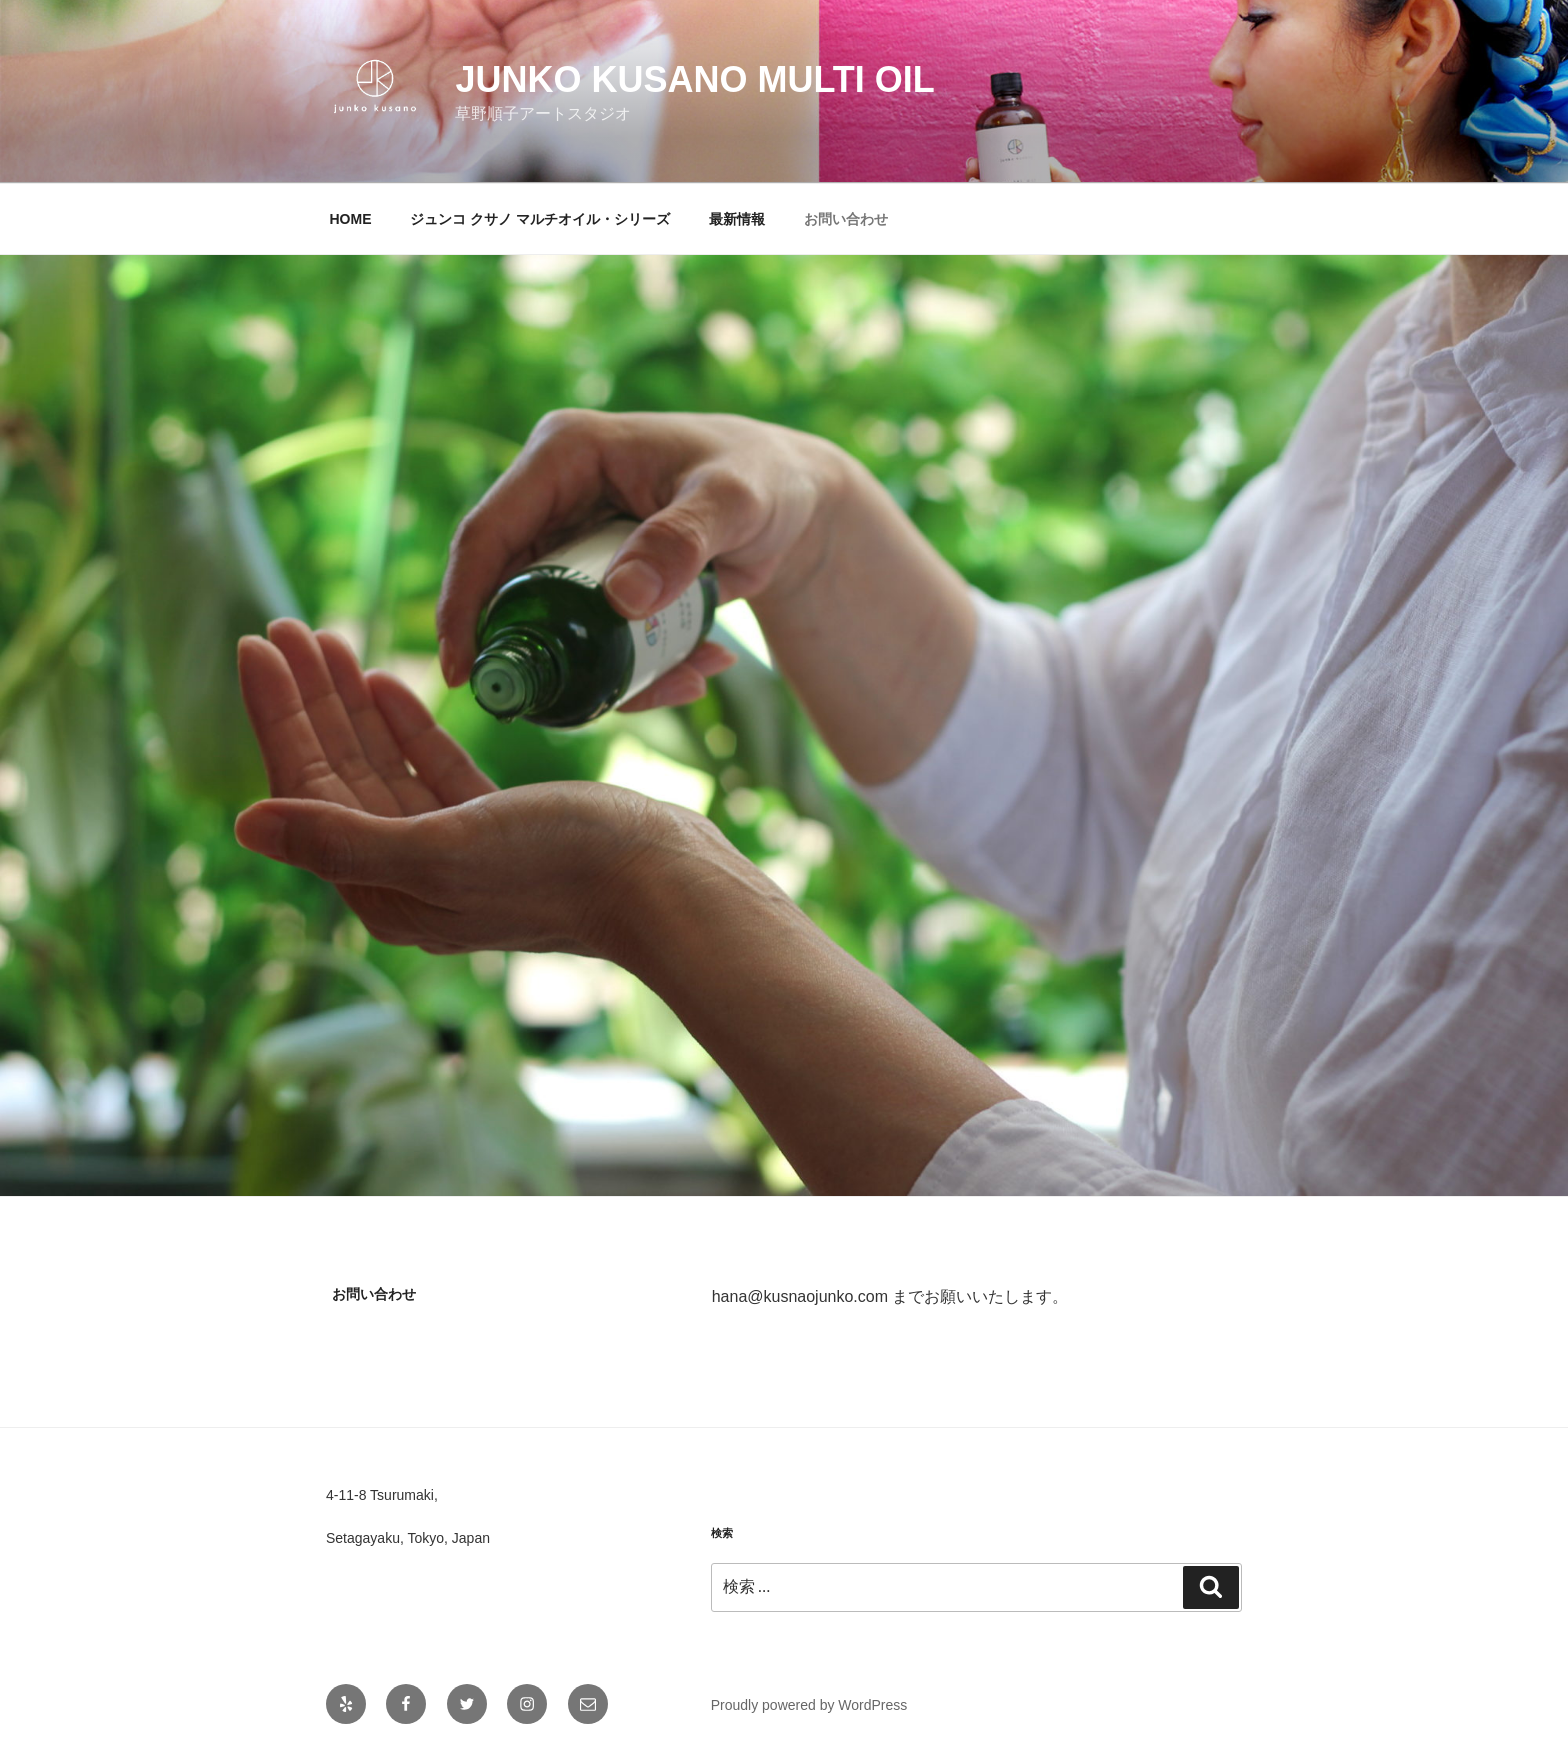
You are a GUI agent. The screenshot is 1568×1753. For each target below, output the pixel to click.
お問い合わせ (846, 219)
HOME (351, 219)
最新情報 (737, 219)
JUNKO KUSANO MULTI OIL (694, 79)
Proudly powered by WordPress (809, 1705)
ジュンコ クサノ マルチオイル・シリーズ (540, 219)
